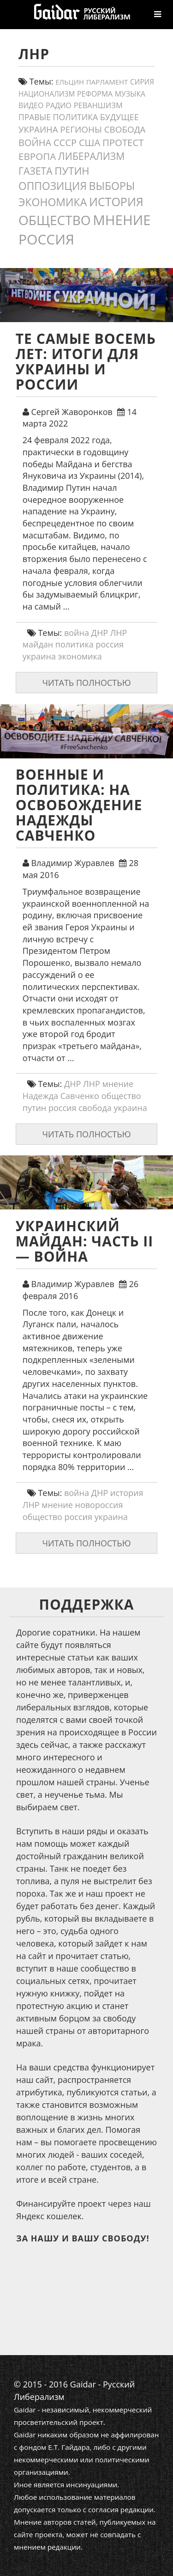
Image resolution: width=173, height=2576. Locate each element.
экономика (80, 656)
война (76, 632)
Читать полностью (86, 682)
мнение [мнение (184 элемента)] (121, 219)
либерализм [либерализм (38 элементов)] (91, 156)
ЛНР (118, 632)
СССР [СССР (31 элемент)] (65, 142)
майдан (38, 644)
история (126, 1492)
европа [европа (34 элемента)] (37, 156)
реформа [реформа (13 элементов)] (95, 94)
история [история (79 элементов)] (116, 201)
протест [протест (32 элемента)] (122, 142)
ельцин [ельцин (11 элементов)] (69, 81)
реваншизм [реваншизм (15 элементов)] (98, 105)
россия (109, 644)
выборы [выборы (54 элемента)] (112, 185)
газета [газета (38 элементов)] (35, 170)
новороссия (99, 1504)
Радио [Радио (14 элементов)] (59, 105)
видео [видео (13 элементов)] (30, 105)
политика (74, 644)
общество (121, 1095)
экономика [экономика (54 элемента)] (52, 202)
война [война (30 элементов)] (34, 142)
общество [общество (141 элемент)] (54, 220)
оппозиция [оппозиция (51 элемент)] (52, 186)
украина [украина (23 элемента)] (38, 129)
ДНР (99, 632)
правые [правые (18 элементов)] (34, 116)
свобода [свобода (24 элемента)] (125, 129)
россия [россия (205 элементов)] (46, 239)
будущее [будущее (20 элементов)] (119, 116)
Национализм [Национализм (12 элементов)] (46, 94)
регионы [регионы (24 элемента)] (81, 129)
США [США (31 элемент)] (89, 142)
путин (35, 1107)
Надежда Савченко (61, 1095)
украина (39, 656)
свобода (95, 1107)
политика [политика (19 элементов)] (75, 116)
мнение (117, 1083)
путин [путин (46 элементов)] (71, 171)
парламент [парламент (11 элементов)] (107, 81)
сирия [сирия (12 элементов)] (142, 82)
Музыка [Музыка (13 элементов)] (130, 94)
